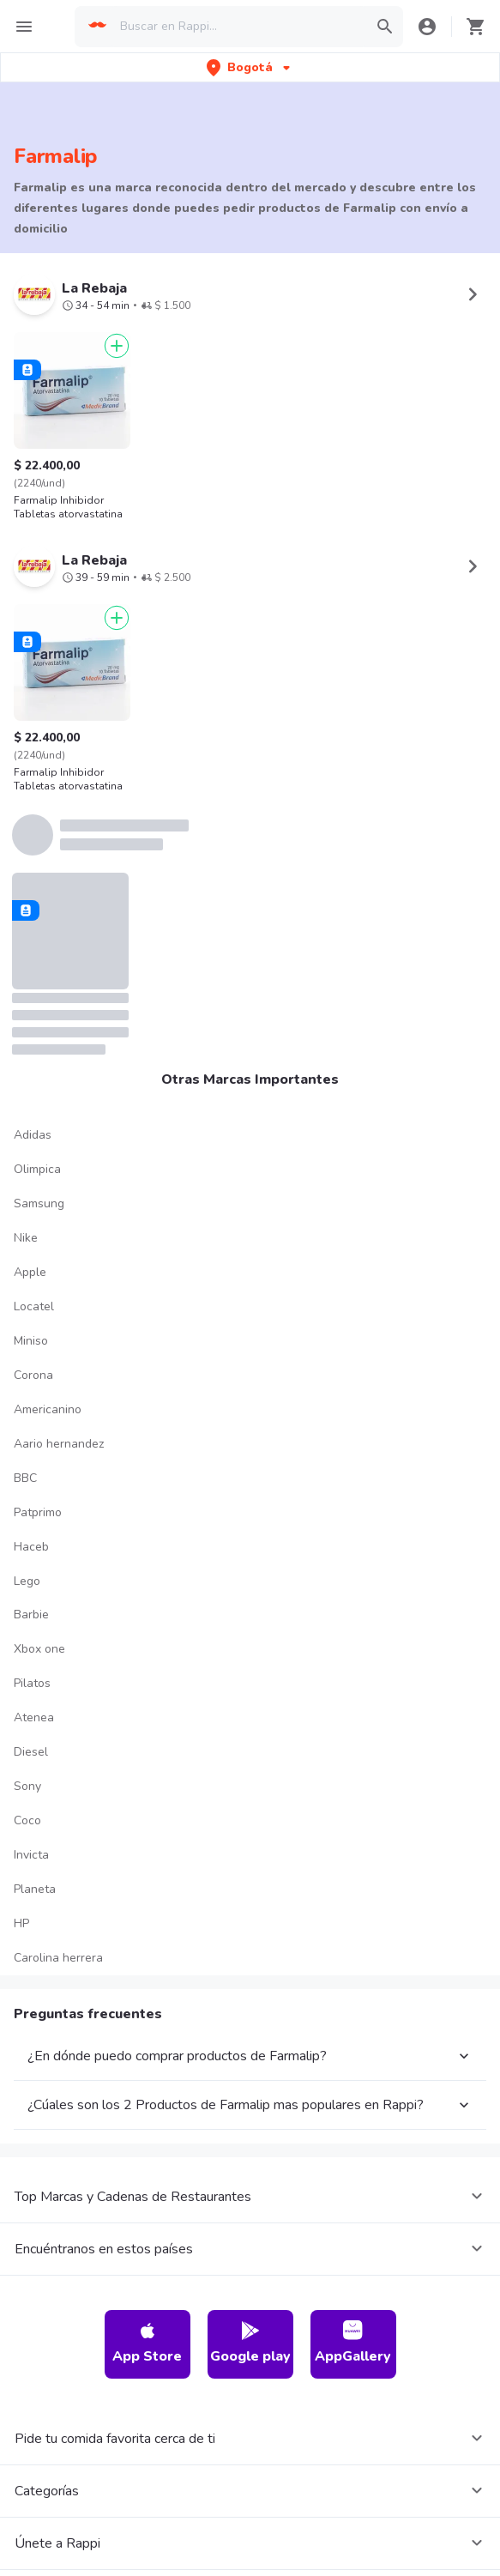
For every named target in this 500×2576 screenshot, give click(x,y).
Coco (27, 1820)
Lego (27, 1581)
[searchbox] (238, 26)
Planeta (35, 1889)
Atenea (34, 1717)
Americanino (47, 1409)
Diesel (31, 1752)
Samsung (39, 1203)
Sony (27, 1786)
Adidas (32, 1135)
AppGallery (353, 2343)
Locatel (34, 1306)
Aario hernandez (59, 1444)
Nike (26, 1238)
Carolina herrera (58, 1958)
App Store (147, 2343)
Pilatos (32, 1683)
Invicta (31, 1855)
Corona (33, 1375)
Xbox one (39, 1649)
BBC (25, 1478)
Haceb (31, 1547)
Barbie (31, 1614)
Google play (250, 2343)
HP (21, 1923)
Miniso (31, 1341)
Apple (30, 1272)
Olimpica (37, 1169)
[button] (250, 67)
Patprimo (38, 1512)
